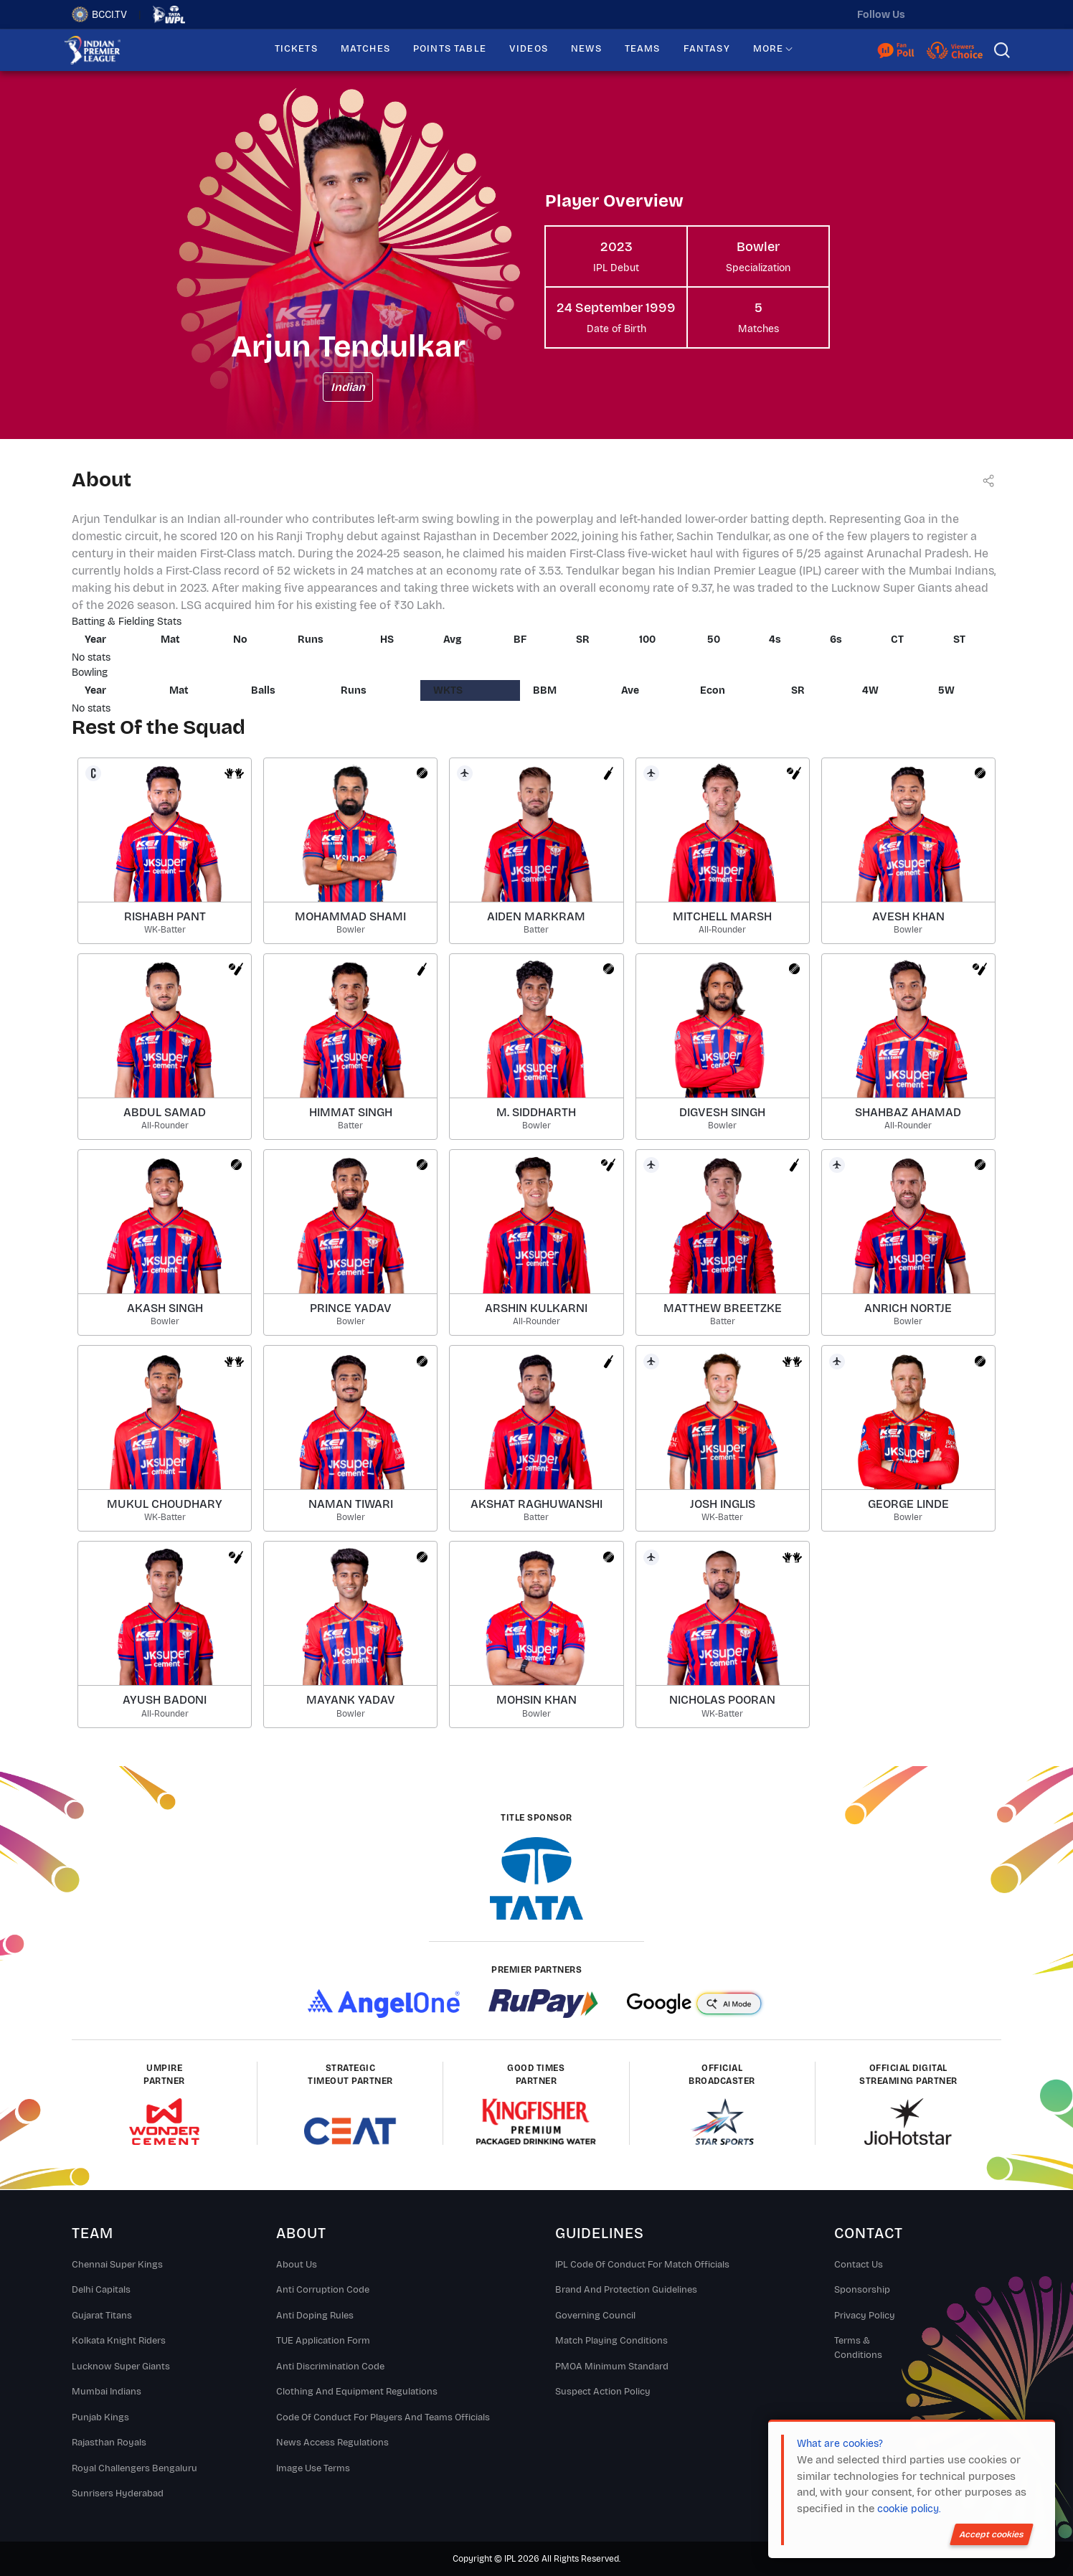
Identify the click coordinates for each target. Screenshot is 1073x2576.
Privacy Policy (864, 2315)
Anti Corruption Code (322, 2290)
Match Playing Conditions (611, 2340)
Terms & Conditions (858, 2348)
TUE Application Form (323, 2340)
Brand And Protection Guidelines (626, 2290)
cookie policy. (908, 2509)
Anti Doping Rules (315, 2315)
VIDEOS (528, 49)
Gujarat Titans (102, 2315)
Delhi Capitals (101, 2290)
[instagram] (960, 14)
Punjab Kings (100, 2417)
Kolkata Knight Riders (119, 2340)
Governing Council (595, 2315)
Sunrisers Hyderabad (118, 2493)
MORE (768, 49)
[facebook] (990, 14)
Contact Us (858, 2264)
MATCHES (365, 49)
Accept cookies (991, 2534)
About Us (296, 2264)
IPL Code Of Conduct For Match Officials (642, 2264)
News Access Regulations (332, 2442)
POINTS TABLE (449, 49)
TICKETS (296, 49)
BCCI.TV (99, 14)
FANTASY (707, 49)
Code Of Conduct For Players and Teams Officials (383, 2417)
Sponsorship (862, 2290)
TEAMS (643, 49)
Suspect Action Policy (603, 2391)
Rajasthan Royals (109, 2442)
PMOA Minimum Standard (611, 2366)
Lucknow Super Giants (121, 2366)
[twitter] (930, 14)
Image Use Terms (313, 2468)
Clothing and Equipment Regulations (357, 2391)
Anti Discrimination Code (330, 2366)
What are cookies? (840, 2444)
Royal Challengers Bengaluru (134, 2468)
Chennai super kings (117, 2264)
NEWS (586, 49)
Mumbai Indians (106, 2391)
